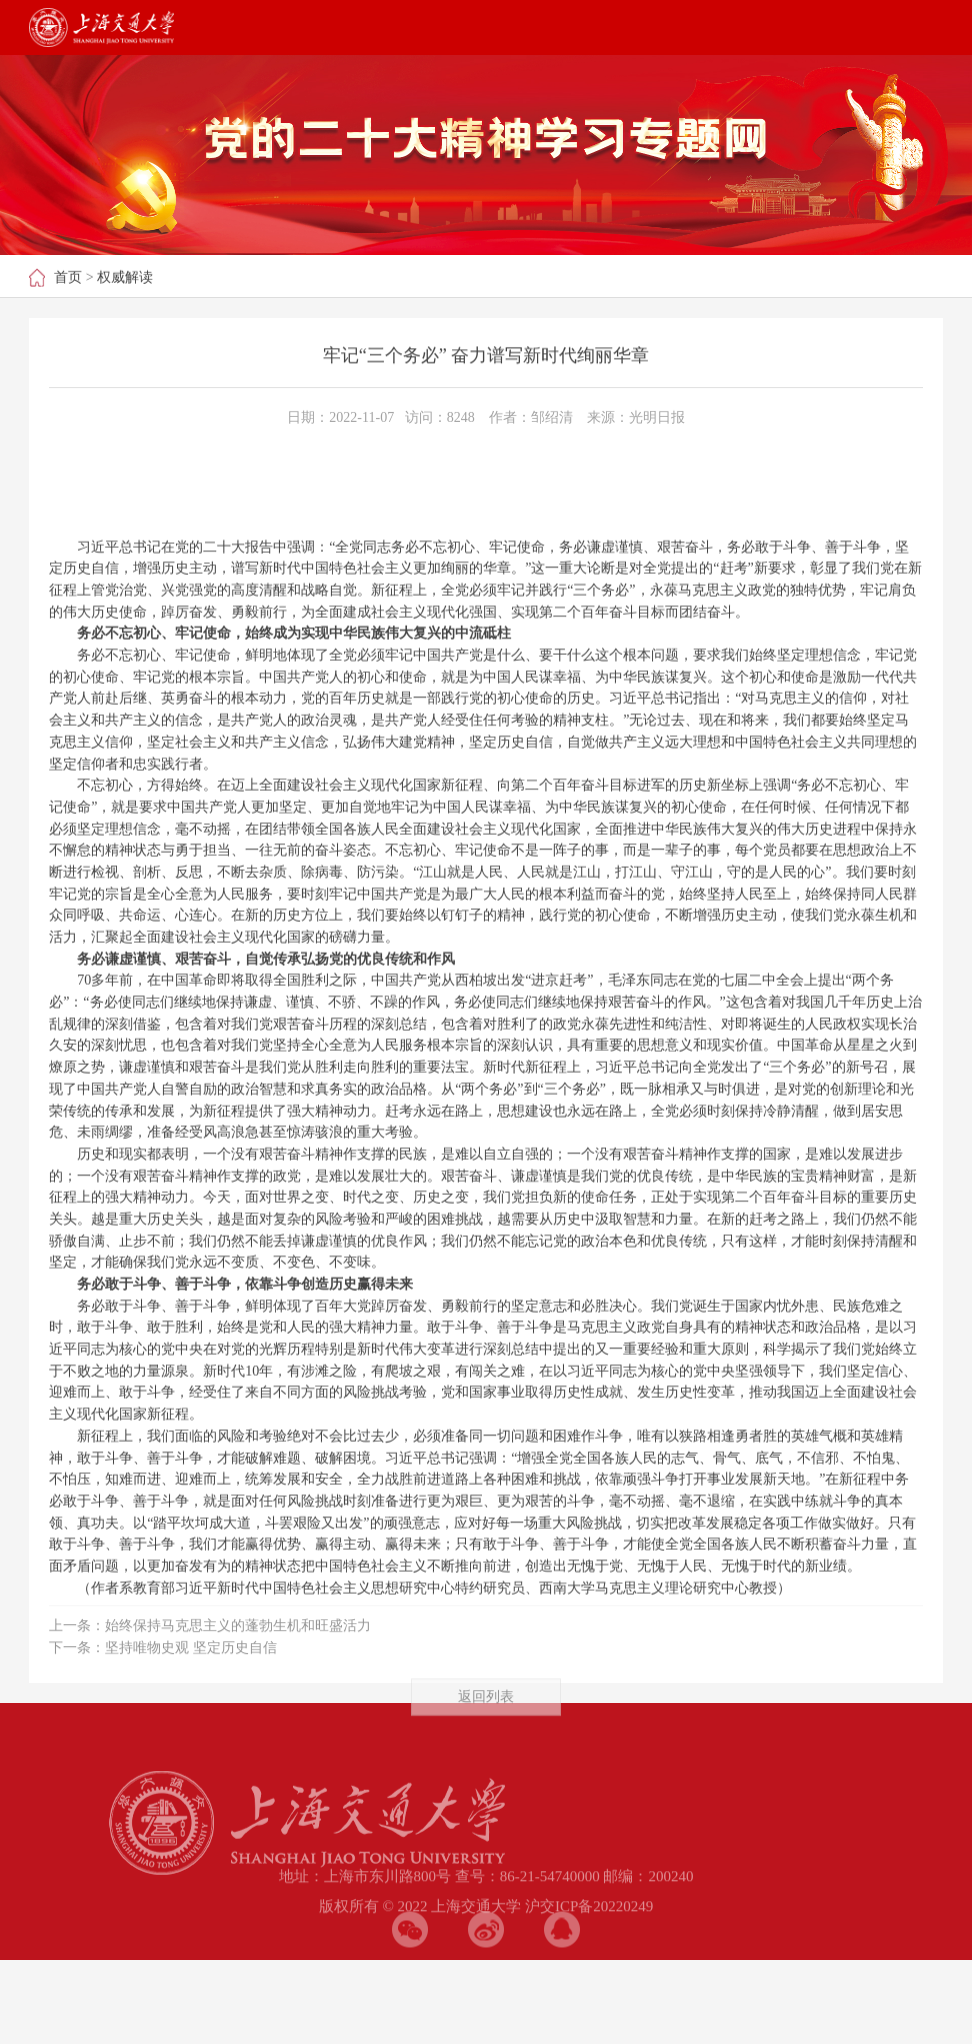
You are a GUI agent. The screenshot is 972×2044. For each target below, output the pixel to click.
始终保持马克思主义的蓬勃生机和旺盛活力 (238, 1644)
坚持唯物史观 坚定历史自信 (191, 1665)
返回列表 (486, 1715)
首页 (68, 278)
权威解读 (125, 278)
